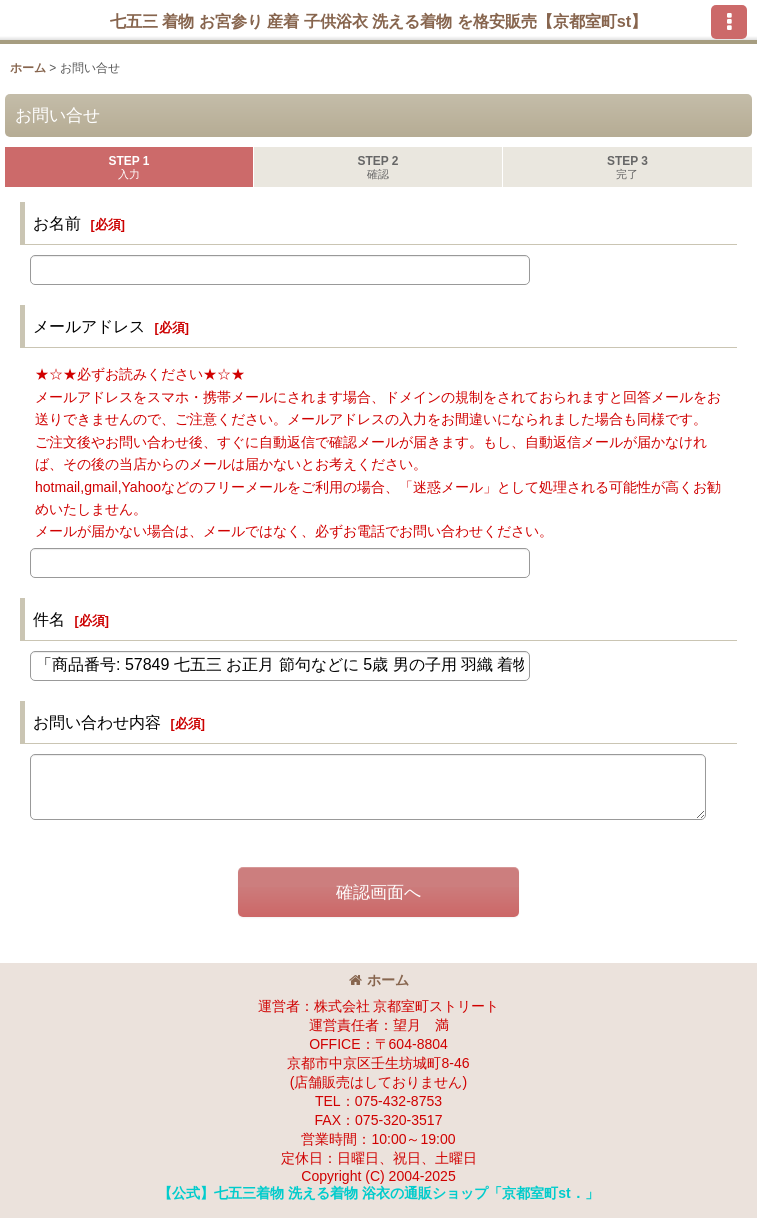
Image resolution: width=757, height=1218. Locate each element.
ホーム (379, 980)
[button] (729, 22)
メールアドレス (89, 326)
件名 (49, 619)
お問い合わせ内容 (97, 722)
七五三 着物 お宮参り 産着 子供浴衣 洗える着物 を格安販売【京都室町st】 (379, 21)
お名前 (57, 223)
